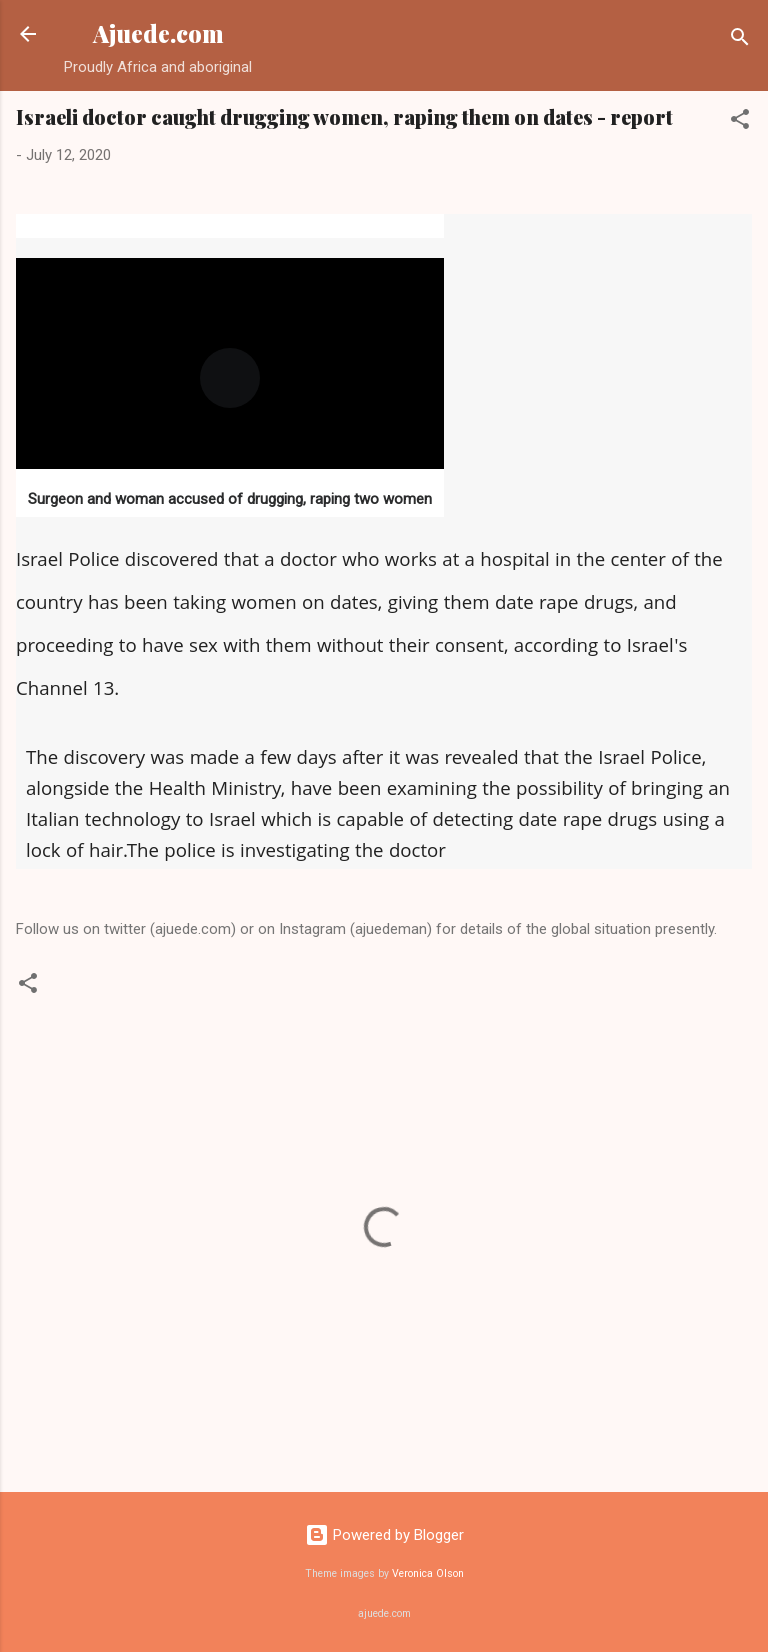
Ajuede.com (158, 33)
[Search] (740, 40)
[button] (740, 122)
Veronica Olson (428, 1573)
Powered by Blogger (384, 1535)
